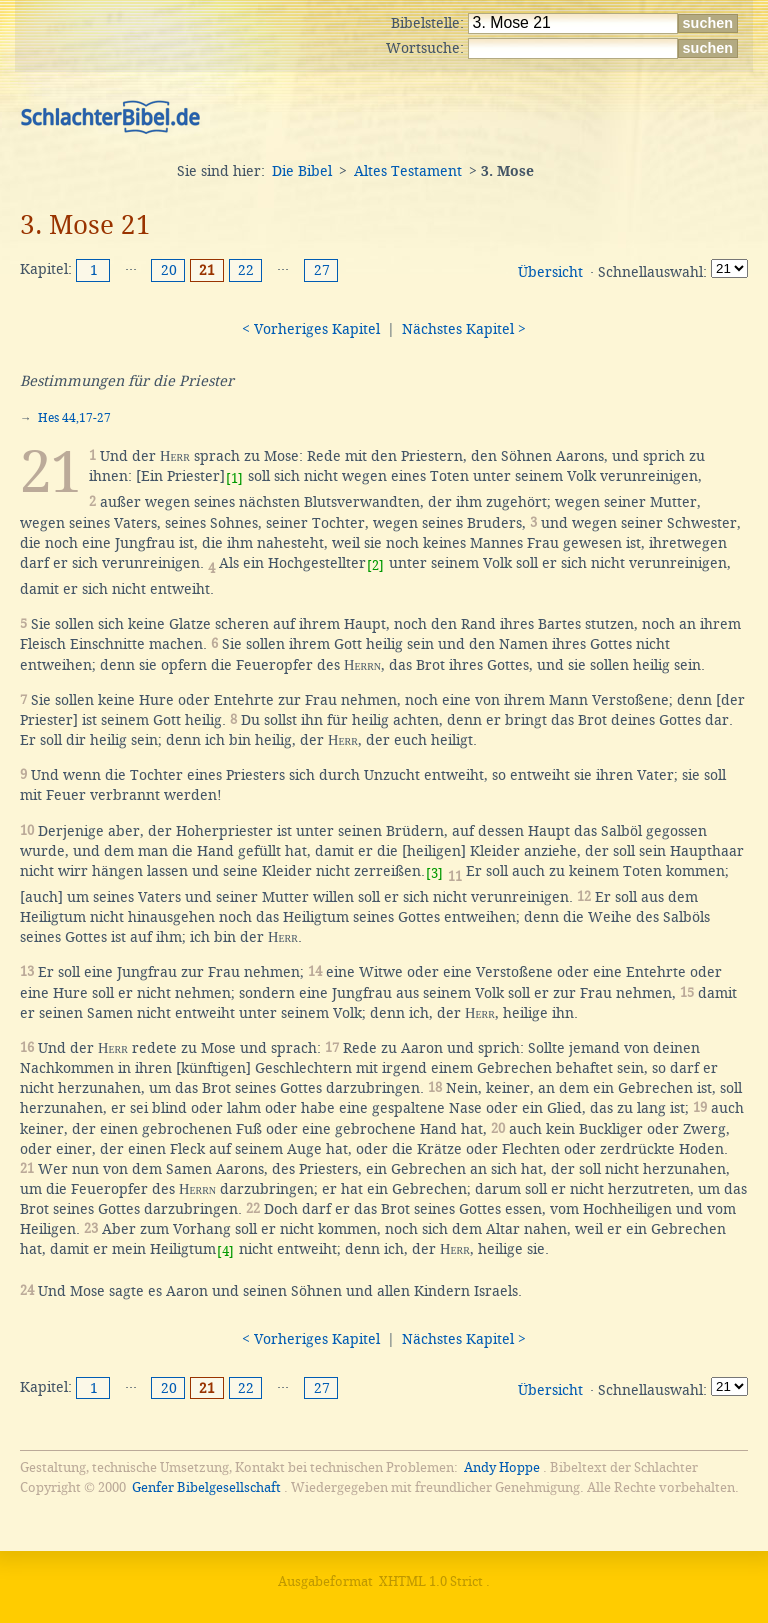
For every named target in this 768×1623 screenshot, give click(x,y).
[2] (375, 565)
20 (169, 270)
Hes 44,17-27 (74, 418)
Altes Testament (408, 171)
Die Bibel (302, 171)
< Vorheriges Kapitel (311, 329)
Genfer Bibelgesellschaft (206, 1487)
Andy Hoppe (502, 1467)
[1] (234, 478)
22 (246, 270)
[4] (225, 1251)
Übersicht (550, 272)
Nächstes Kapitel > (464, 329)
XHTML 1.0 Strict (431, 1581)
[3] (434, 873)
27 (322, 270)
